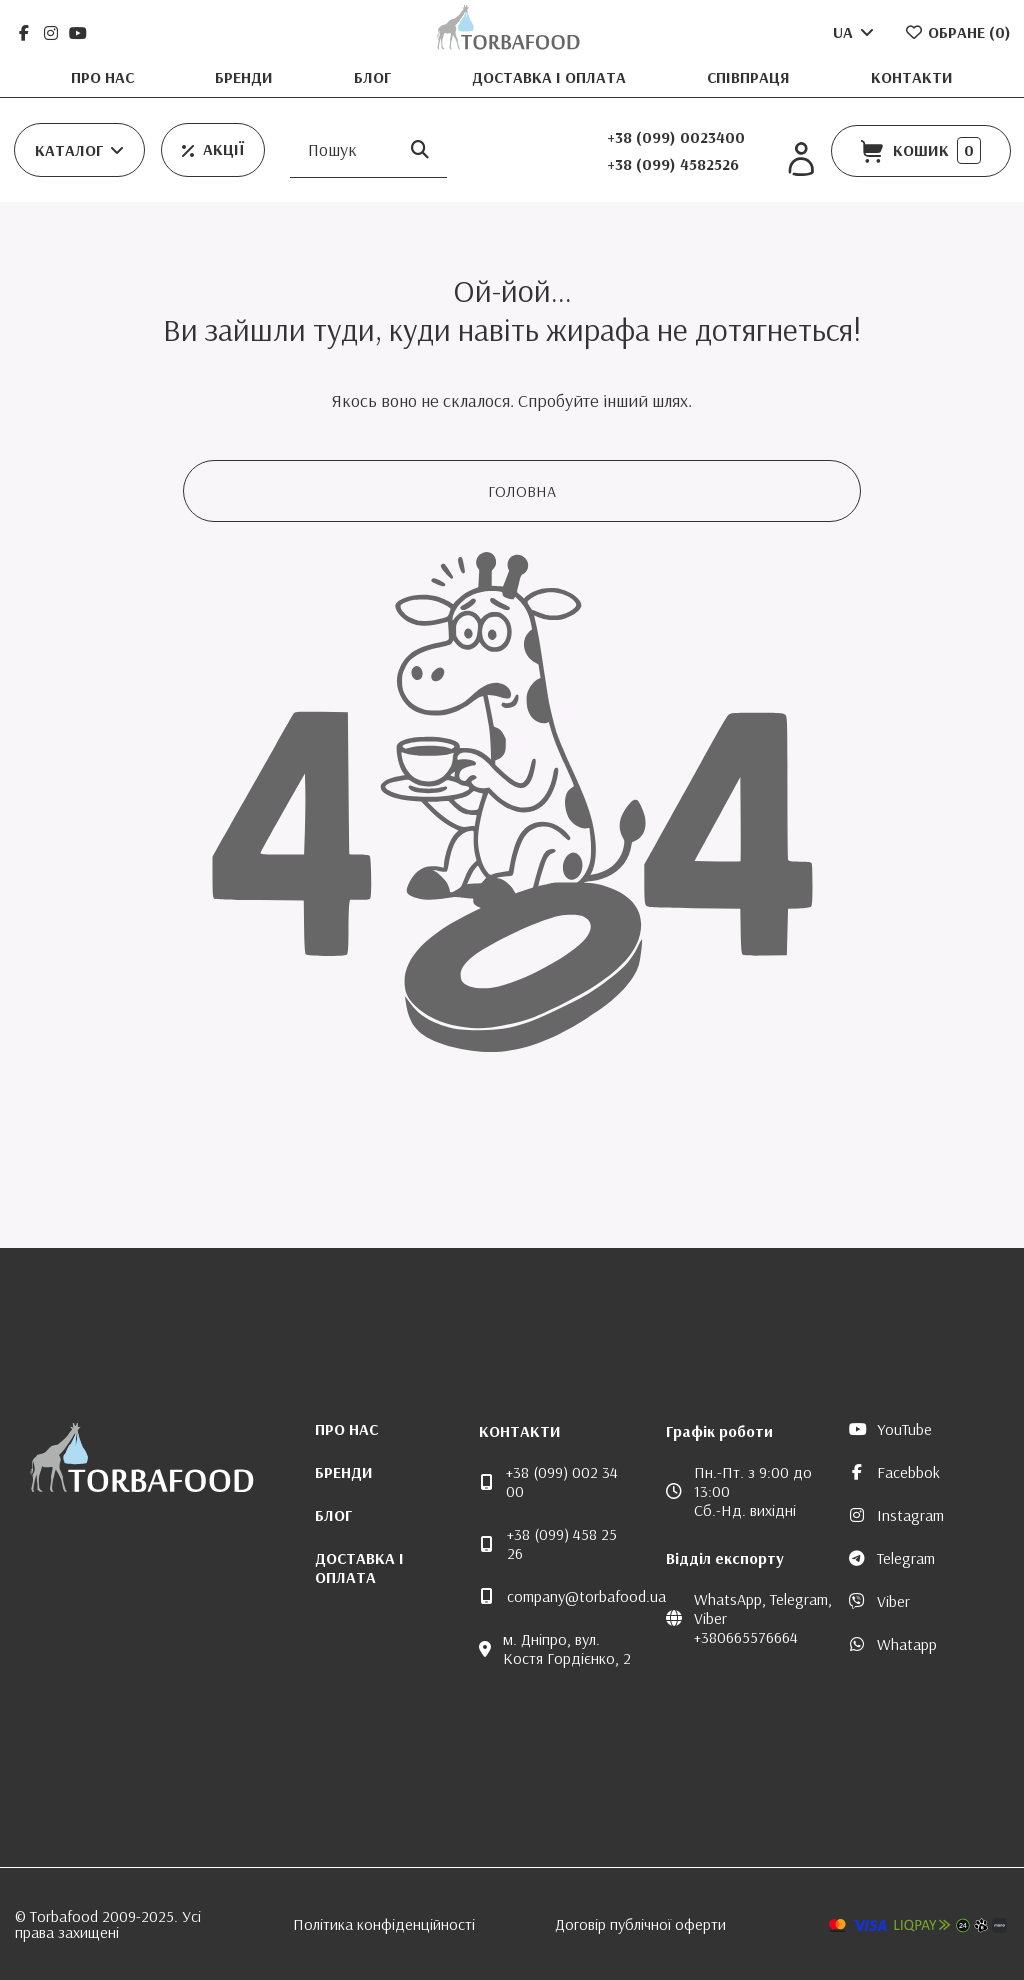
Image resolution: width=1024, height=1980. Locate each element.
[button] (79, 150)
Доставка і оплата (551, 77)
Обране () (957, 32)
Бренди (246, 77)
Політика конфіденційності (384, 1924)
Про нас (104, 77)
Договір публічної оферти (640, 1924)
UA (855, 32)
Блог (374, 77)
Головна (522, 491)
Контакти (912, 77)
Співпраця (750, 77)
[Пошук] (420, 150)
